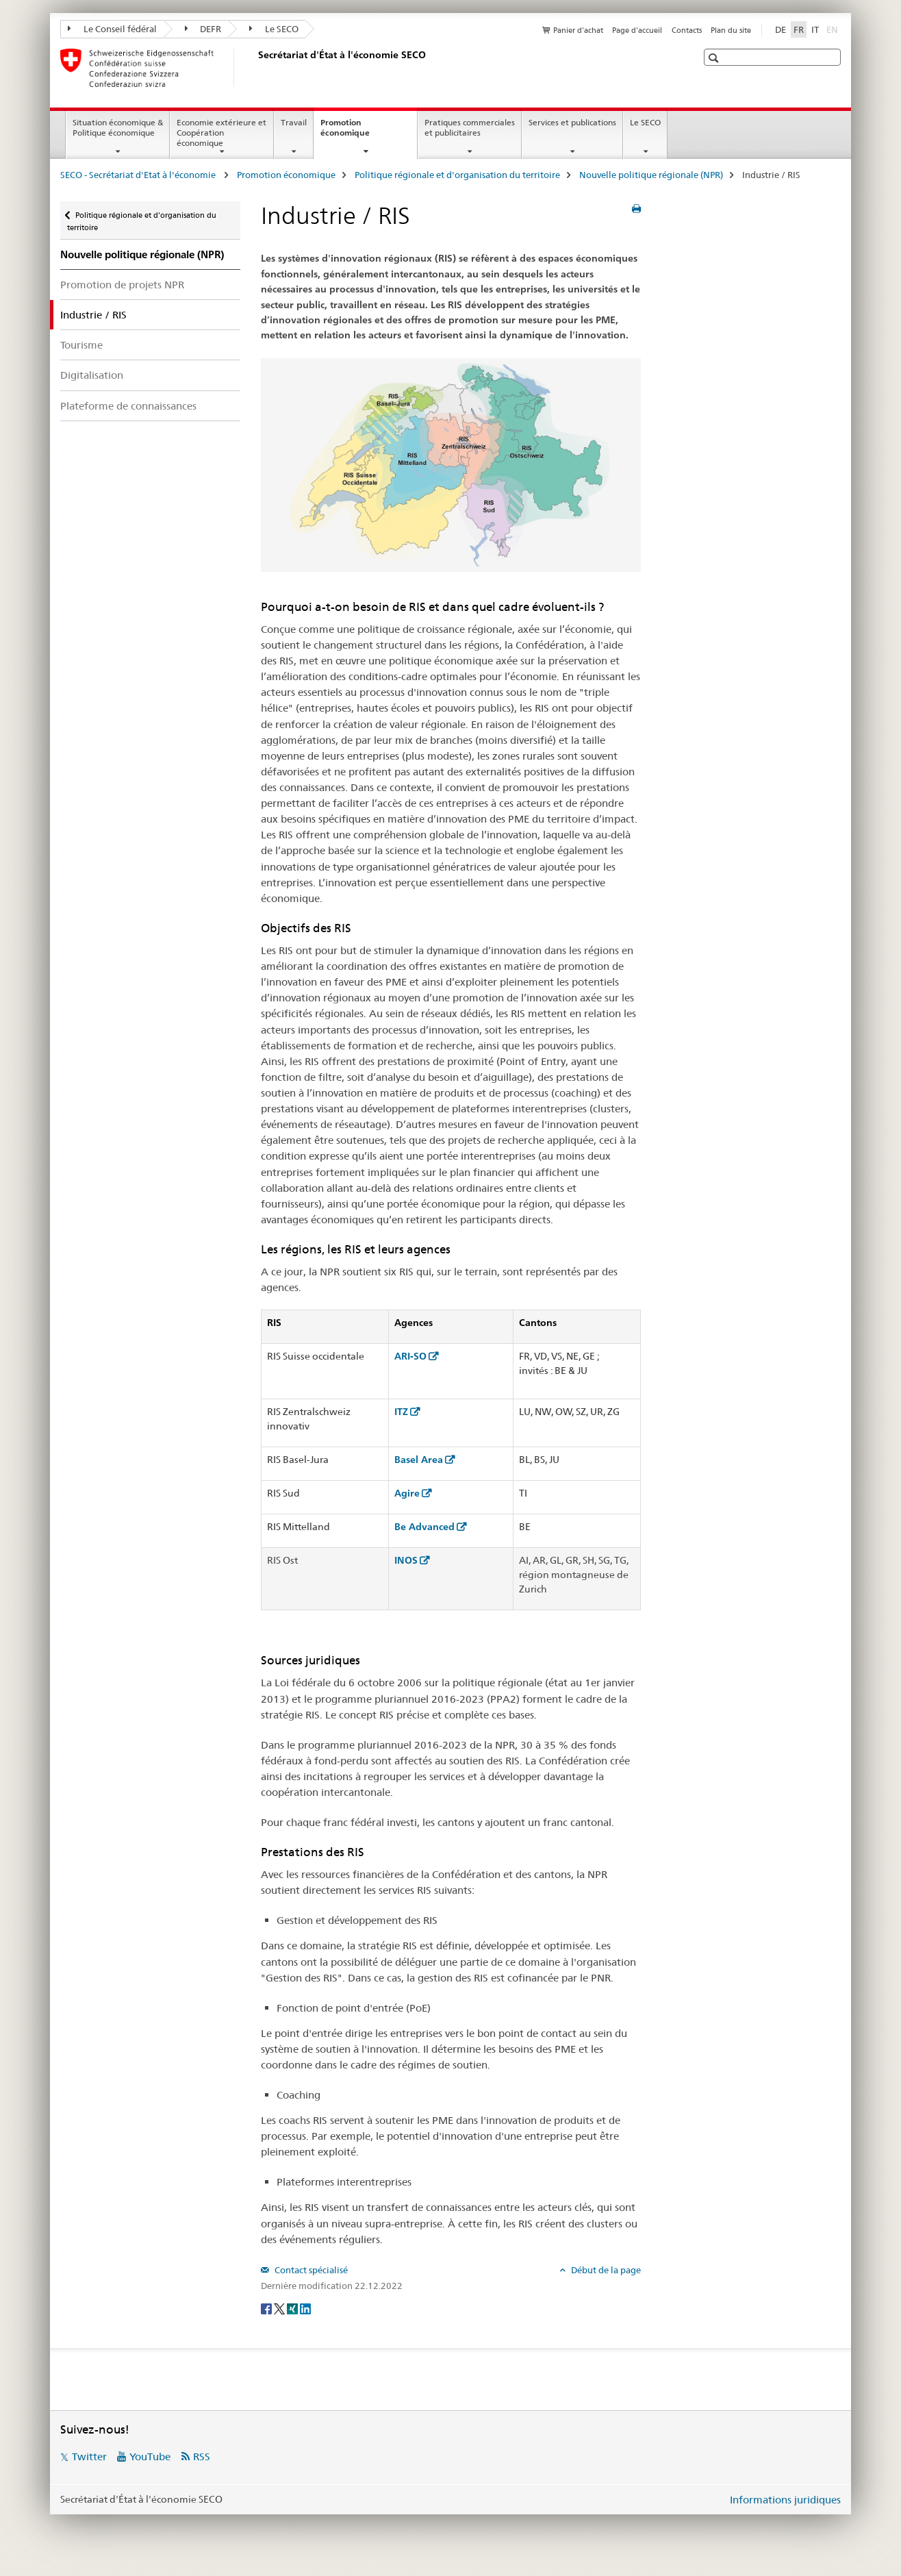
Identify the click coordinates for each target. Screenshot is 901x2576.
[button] (715, 57)
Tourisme (81, 344)
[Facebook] (267, 2308)
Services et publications (572, 122)
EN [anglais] (833, 29)
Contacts (687, 30)
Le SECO (274, 29)
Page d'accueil (637, 30)
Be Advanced (424, 1527)
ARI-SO (410, 1356)
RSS (201, 2456)
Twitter (89, 2456)
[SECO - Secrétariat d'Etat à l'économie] (255, 68)
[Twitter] (280, 2308)
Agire (407, 1493)
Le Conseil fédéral (112, 29)
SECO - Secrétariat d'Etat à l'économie (139, 174)
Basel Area (418, 1459)
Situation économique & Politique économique (118, 127)
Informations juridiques (785, 2499)
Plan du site (731, 30)
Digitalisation (91, 375)
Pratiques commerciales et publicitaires (469, 127)
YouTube (149, 2456)
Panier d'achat (578, 30)
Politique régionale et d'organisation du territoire (457, 174)
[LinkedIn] (305, 2308)
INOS (406, 1560)
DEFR (203, 29)
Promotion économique (359, 132)
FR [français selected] (799, 29)
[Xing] (293, 2308)
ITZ (401, 1411)
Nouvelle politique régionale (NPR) (651, 174)
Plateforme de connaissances (128, 405)
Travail (294, 122)
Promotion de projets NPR (122, 284)
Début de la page (605, 2269)
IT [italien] (815, 29)
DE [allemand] (780, 29)
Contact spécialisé (310, 2269)
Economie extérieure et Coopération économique (221, 132)
